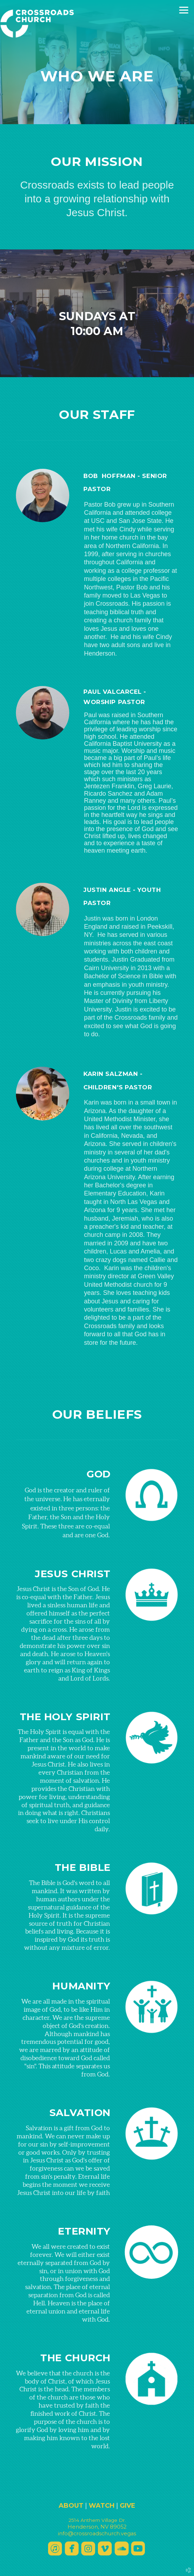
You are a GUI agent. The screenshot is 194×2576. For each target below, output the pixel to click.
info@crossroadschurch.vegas (97, 2533)
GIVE (127, 2505)
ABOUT (71, 2505)
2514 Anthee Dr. (97, 2520)
